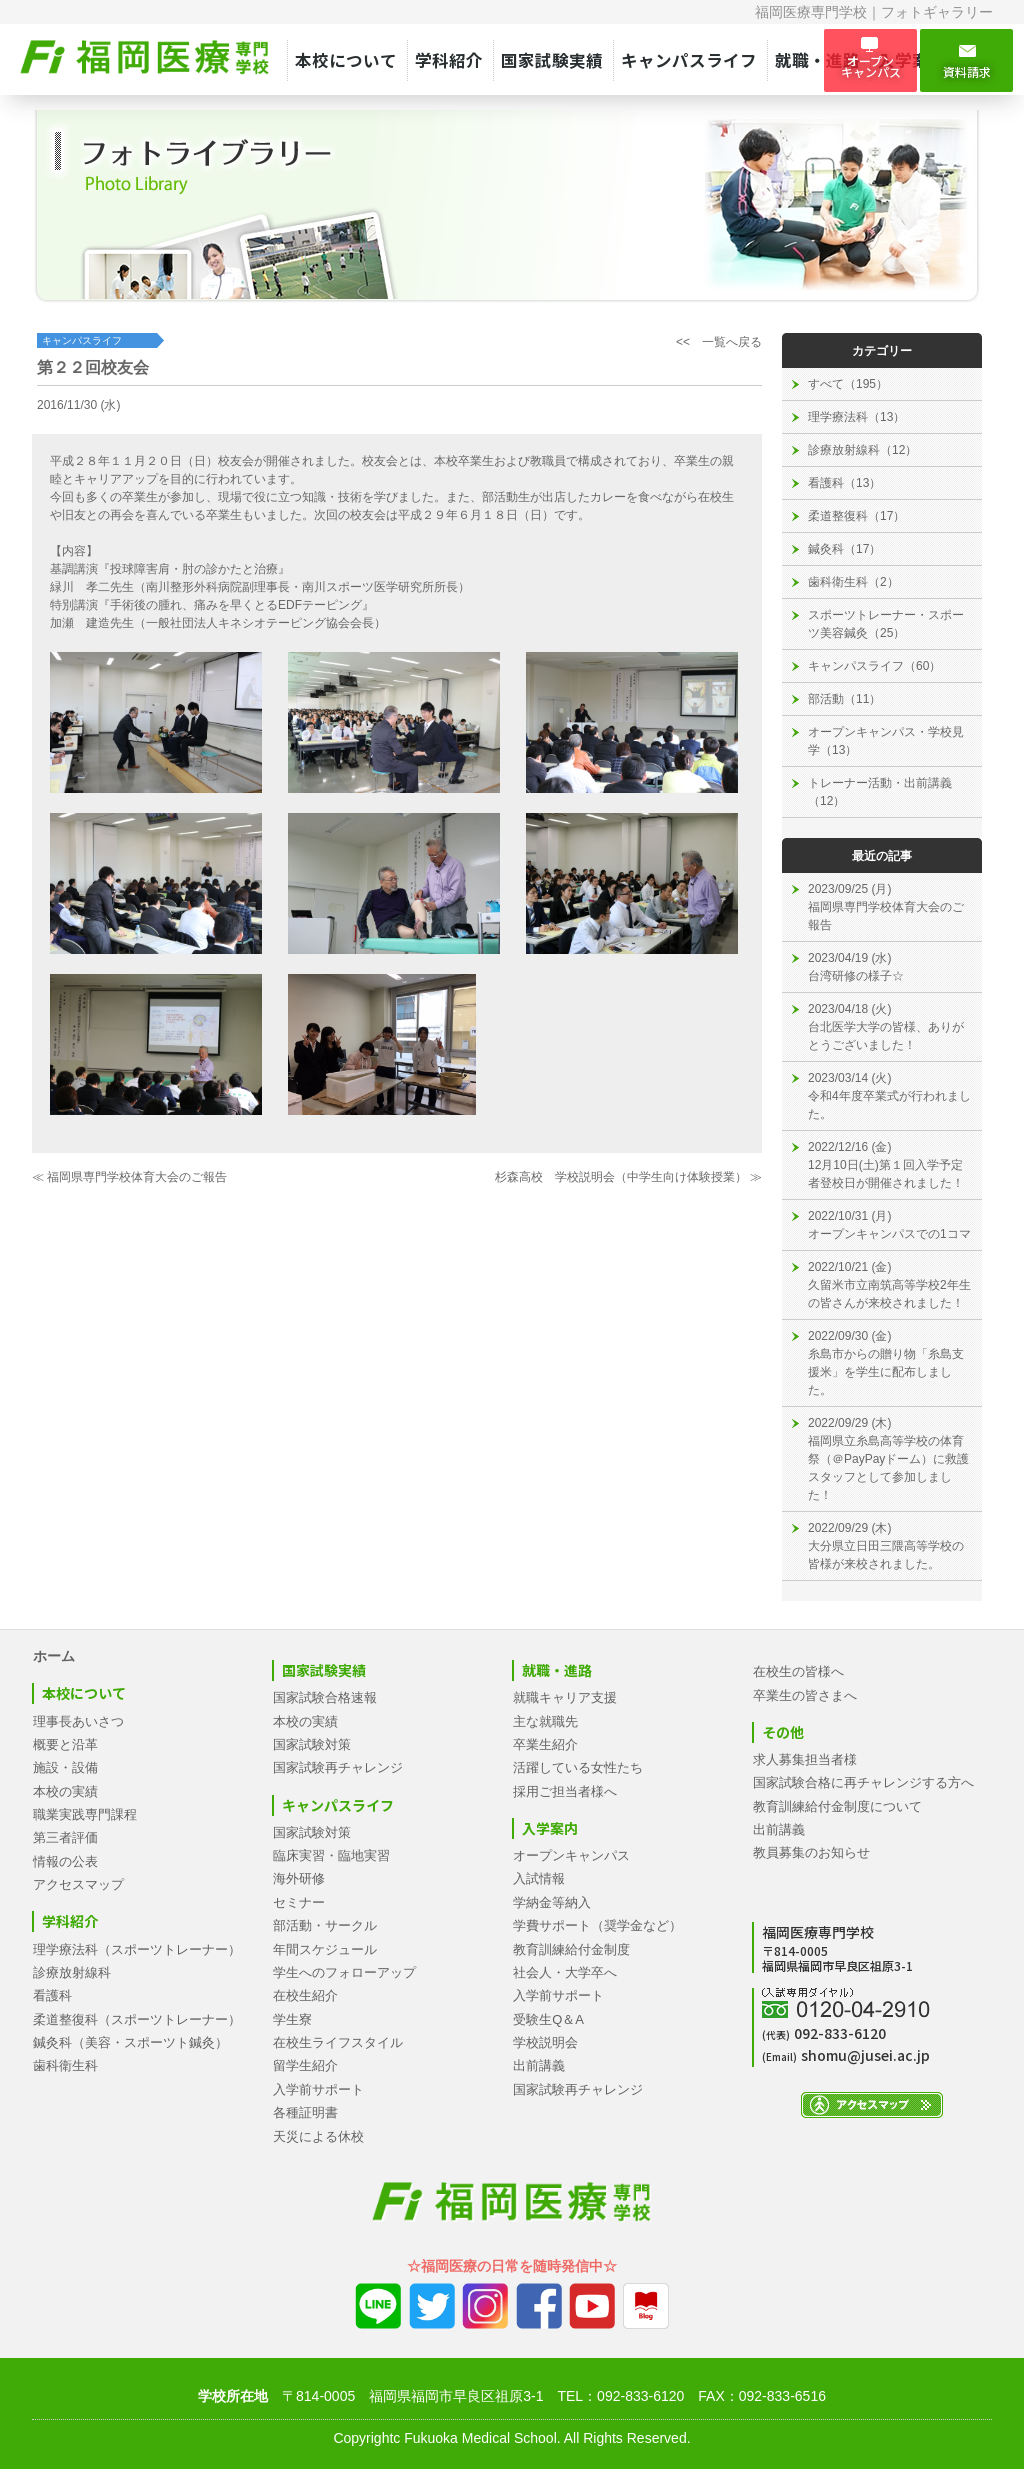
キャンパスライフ (689, 60)
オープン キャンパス (870, 60)
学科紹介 (449, 60)
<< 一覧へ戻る (719, 342)
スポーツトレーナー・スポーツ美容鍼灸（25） (886, 624)
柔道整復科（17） (856, 516)
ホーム (54, 1656)
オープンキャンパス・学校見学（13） (886, 741)
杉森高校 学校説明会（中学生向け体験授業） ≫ (628, 1177)
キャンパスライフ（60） (874, 666)
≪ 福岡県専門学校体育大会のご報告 (129, 1177)
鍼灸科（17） (844, 549)
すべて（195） (848, 384)
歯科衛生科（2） (853, 582)
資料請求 (966, 61)
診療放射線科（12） (862, 450)
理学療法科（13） (856, 417)
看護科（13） (844, 483)
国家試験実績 (552, 60)
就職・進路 (817, 60)
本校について (346, 60)
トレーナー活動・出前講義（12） (880, 792)
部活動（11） (844, 699)
